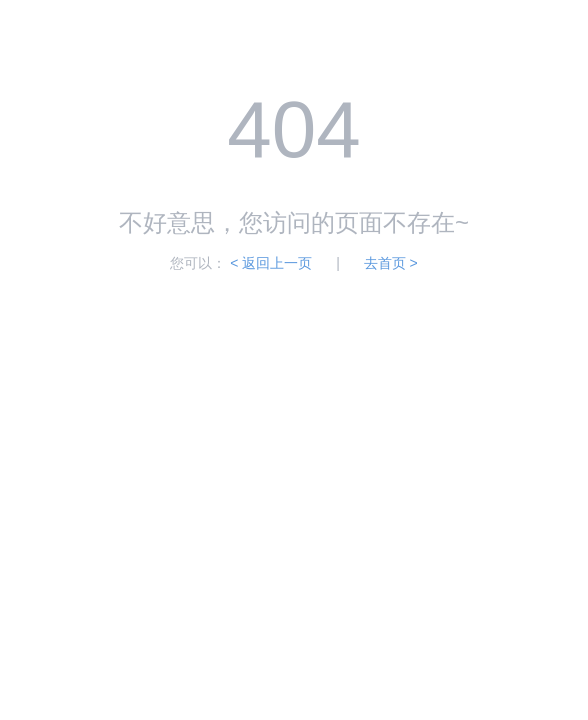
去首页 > (391, 263)
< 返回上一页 (271, 263)
